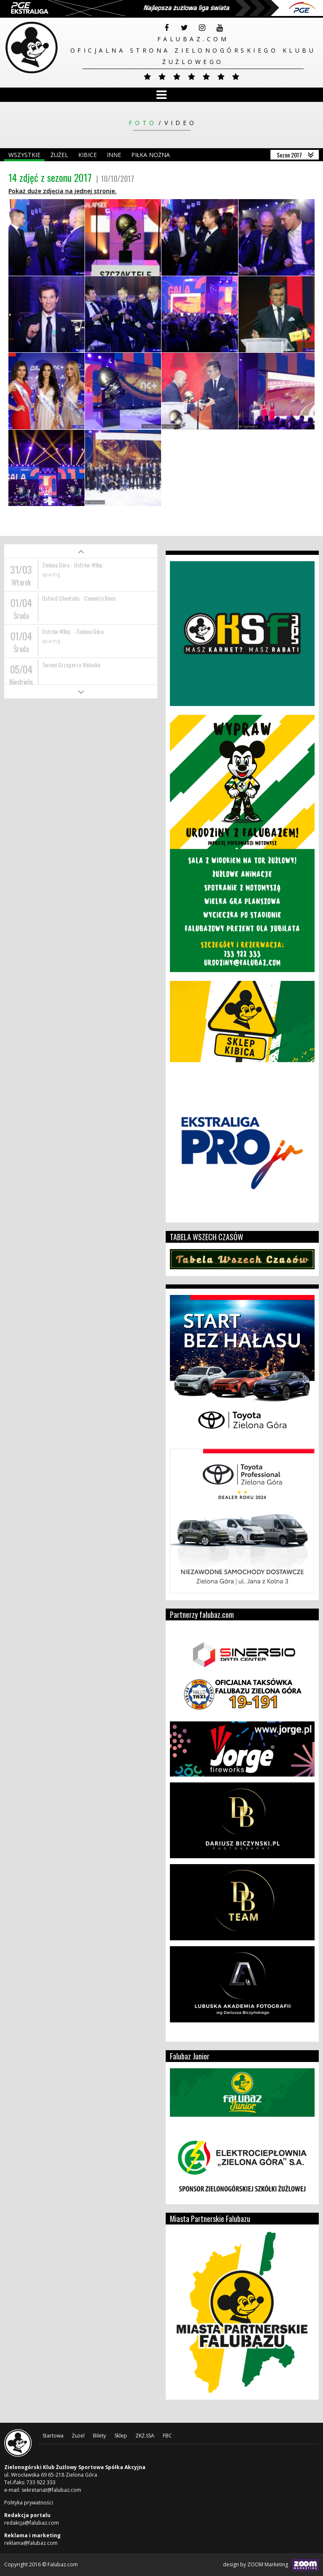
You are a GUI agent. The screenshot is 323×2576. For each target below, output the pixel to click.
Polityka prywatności (28, 2502)
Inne (114, 155)
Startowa (53, 2435)
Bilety (99, 2435)
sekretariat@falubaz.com (51, 2489)
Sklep (120, 2435)
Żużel (59, 155)
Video (180, 123)
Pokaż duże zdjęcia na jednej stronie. (62, 191)
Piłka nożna (150, 155)
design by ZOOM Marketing (271, 2565)
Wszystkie (24, 155)
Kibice (87, 155)
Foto (143, 123)
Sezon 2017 (289, 154)
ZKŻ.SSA (144, 2435)
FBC (167, 2435)
